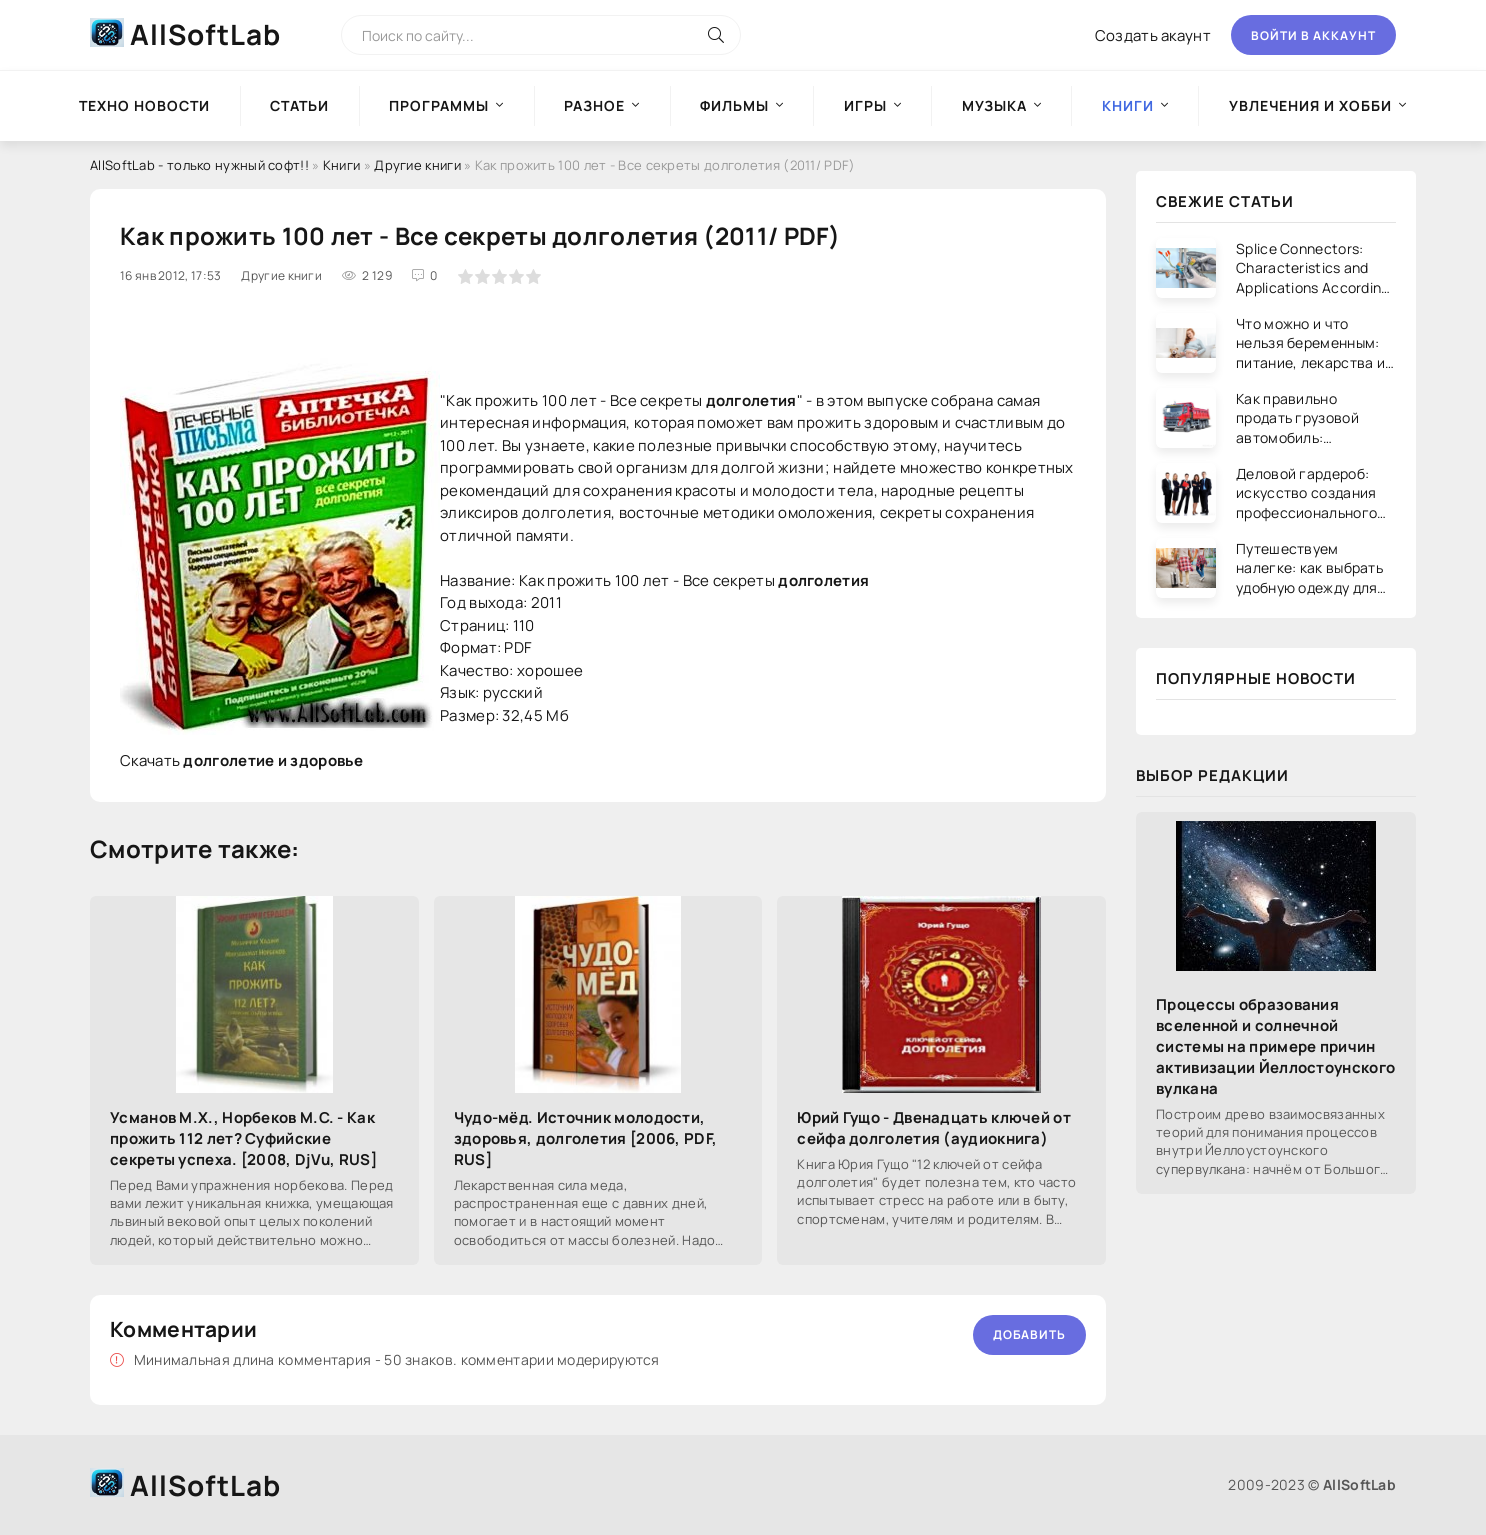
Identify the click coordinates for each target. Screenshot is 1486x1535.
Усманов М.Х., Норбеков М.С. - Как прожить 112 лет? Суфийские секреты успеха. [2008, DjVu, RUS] (243, 1138)
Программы (439, 105)
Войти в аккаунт (1313, 35)
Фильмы (734, 105)
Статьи (299, 105)
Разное (594, 105)
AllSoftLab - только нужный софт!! (199, 165)
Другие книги (417, 165)
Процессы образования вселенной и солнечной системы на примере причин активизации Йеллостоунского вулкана (1275, 1046)
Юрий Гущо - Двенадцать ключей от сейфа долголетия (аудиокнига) (934, 1128)
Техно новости (144, 105)
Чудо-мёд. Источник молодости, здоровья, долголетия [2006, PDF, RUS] (586, 1138)
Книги (342, 165)
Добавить (1029, 1334)
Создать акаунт (1153, 35)
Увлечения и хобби (1310, 105)
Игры (865, 105)
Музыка (994, 105)
